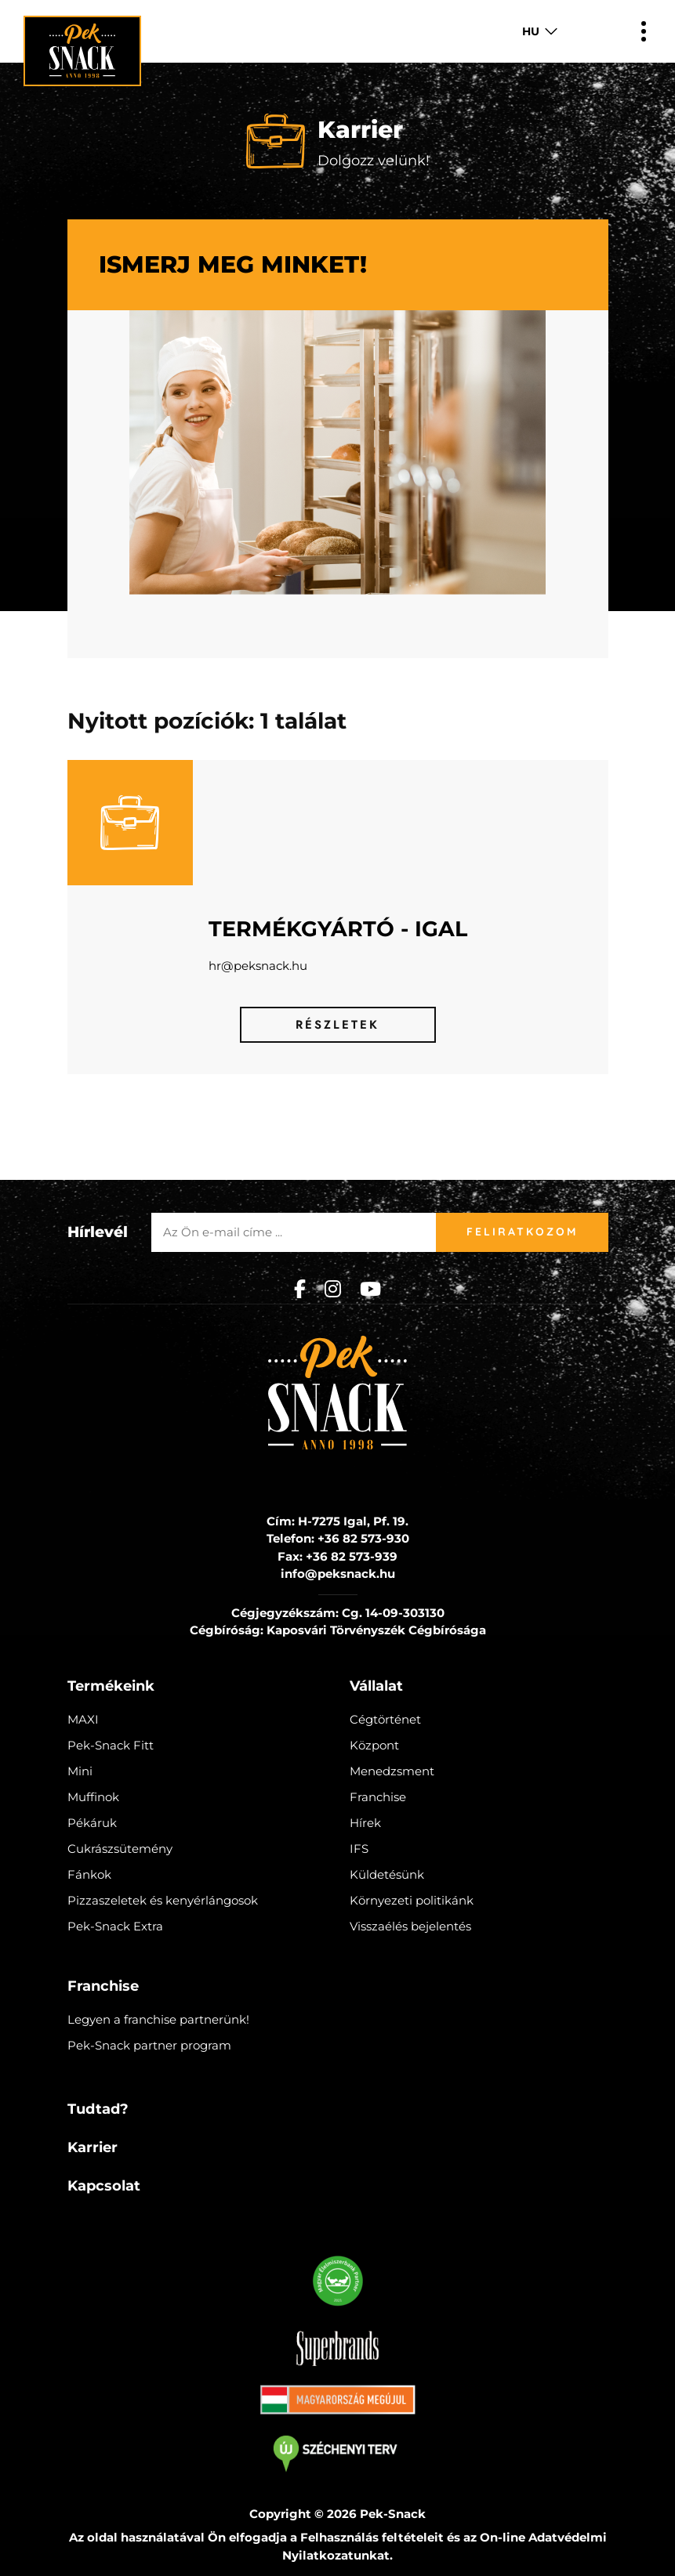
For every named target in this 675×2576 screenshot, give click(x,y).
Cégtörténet (385, 1719)
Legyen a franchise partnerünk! (158, 2019)
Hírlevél (97, 1232)
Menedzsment (392, 1771)
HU (530, 31)
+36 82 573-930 (363, 1538)
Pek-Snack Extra (115, 1926)
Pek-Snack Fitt (110, 1745)
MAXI (83, 1719)
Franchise (378, 1796)
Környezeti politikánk (412, 1900)
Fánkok (89, 1874)
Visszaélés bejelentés (410, 1926)
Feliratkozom (522, 1232)
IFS (359, 1848)
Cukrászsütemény (119, 1848)
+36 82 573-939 (351, 1556)
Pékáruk (92, 1822)
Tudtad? (98, 2109)
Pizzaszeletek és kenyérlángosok (162, 1900)
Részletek (337, 1024)
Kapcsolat (103, 2185)
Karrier (92, 2147)
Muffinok (93, 1796)
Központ (374, 1745)
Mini (80, 1771)
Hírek (365, 1822)
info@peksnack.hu (338, 1573)
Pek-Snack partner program (149, 2045)
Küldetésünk (387, 1874)
